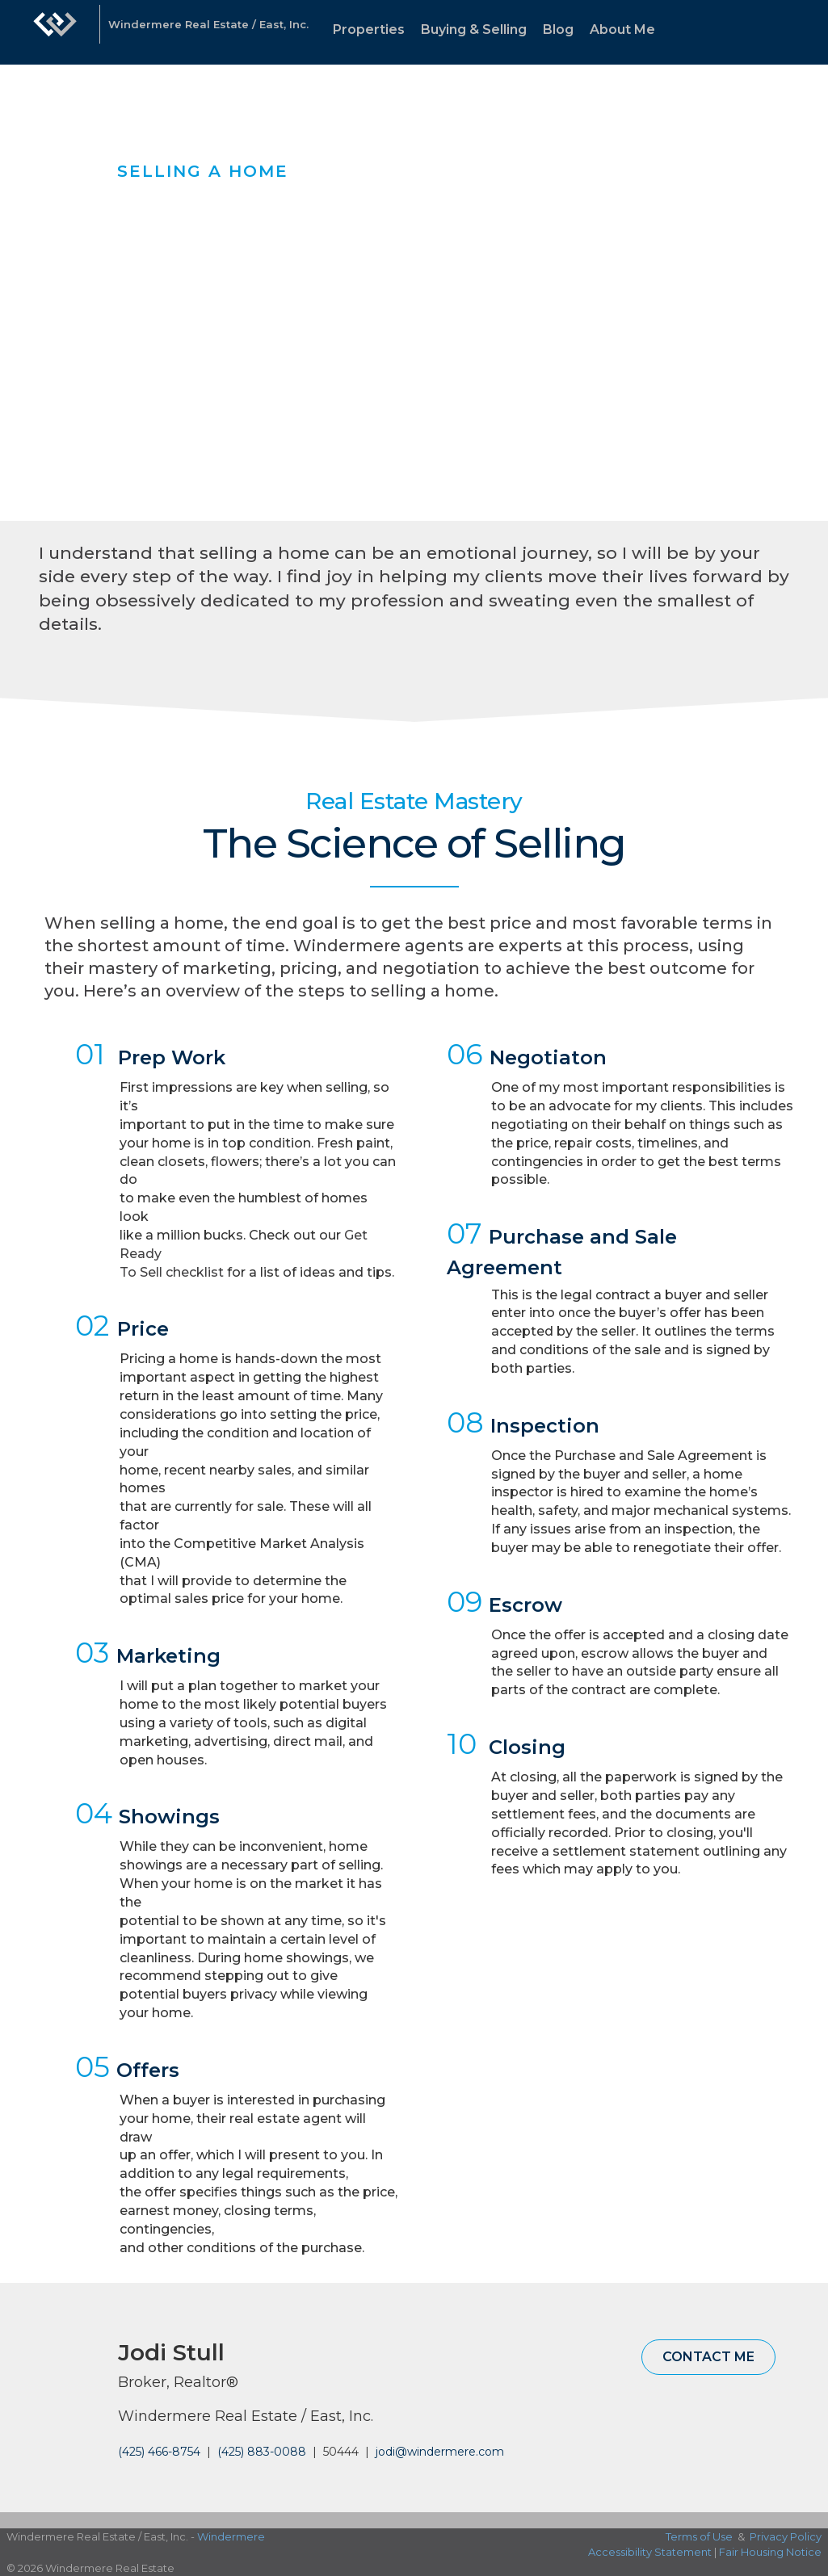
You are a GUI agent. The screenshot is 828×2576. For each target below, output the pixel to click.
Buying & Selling (474, 29)
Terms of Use (699, 2536)
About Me (622, 29)
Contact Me (708, 2356)
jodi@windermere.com (440, 2451)
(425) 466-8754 (159, 2451)
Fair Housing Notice (770, 2551)
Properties (369, 29)
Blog (558, 29)
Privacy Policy (786, 2536)
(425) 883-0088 (261, 2451)
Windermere (231, 2536)
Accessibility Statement (650, 2551)
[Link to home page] (55, 32)
